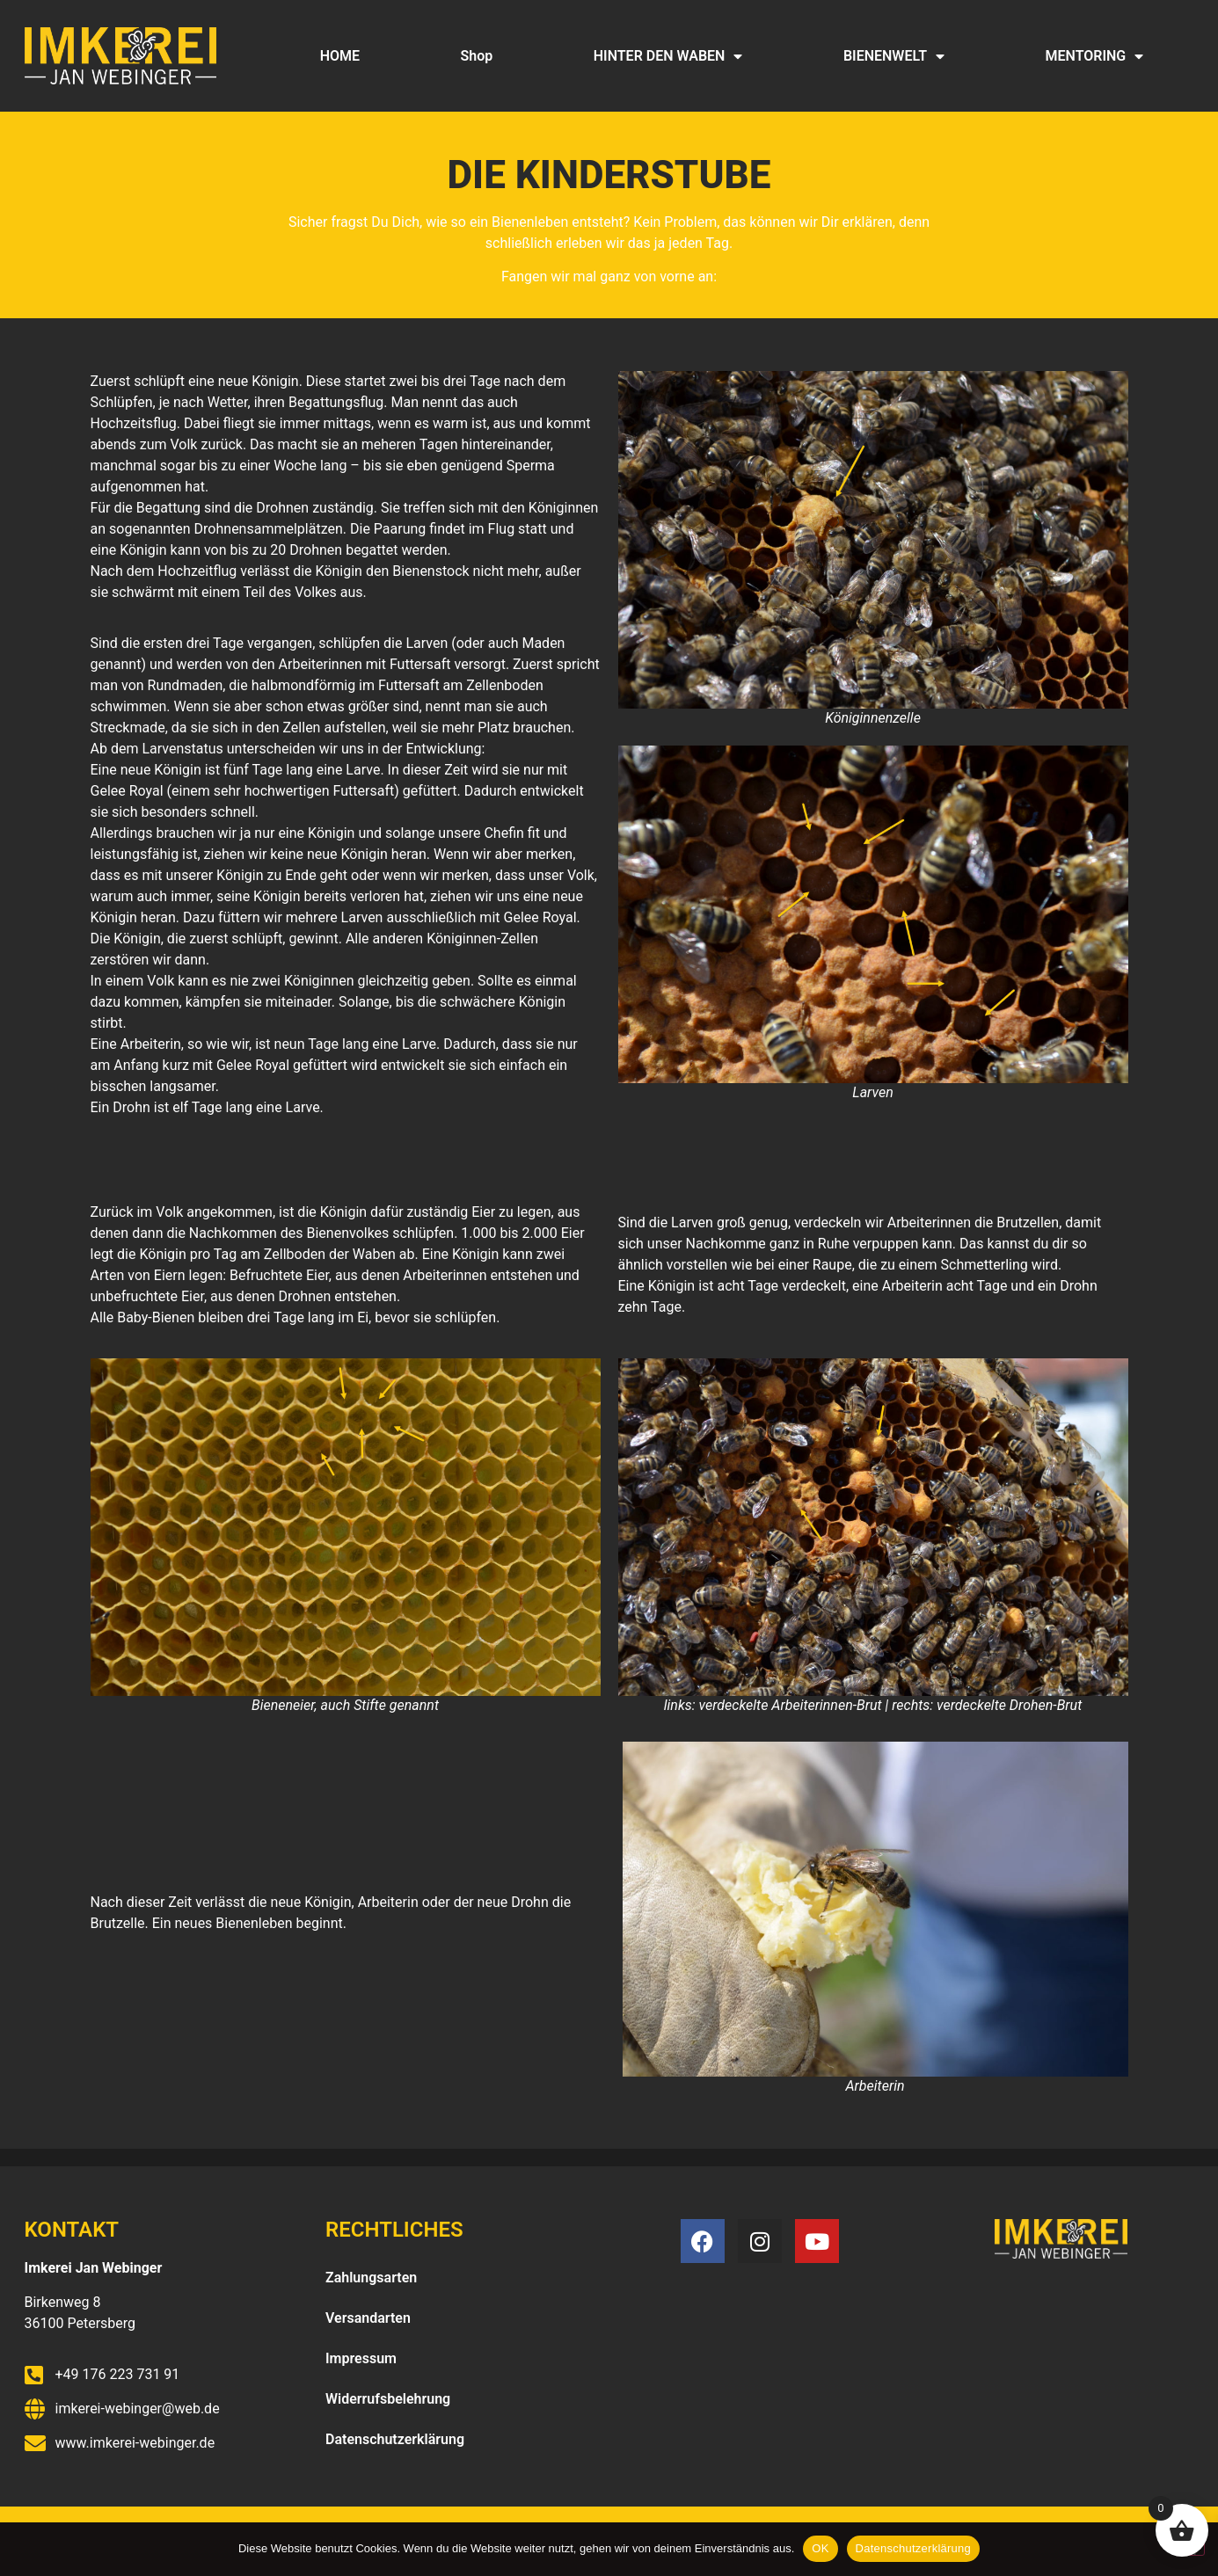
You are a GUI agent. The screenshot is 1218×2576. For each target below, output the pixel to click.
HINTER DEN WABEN (668, 56)
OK (820, 2548)
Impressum (361, 2358)
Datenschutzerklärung (394, 2439)
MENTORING (1095, 56)
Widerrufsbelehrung (387, 2398)
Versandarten (368, 2318)
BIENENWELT (893, 56)
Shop (477, 55)
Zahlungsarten (371, 2277)
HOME (340, 55)
